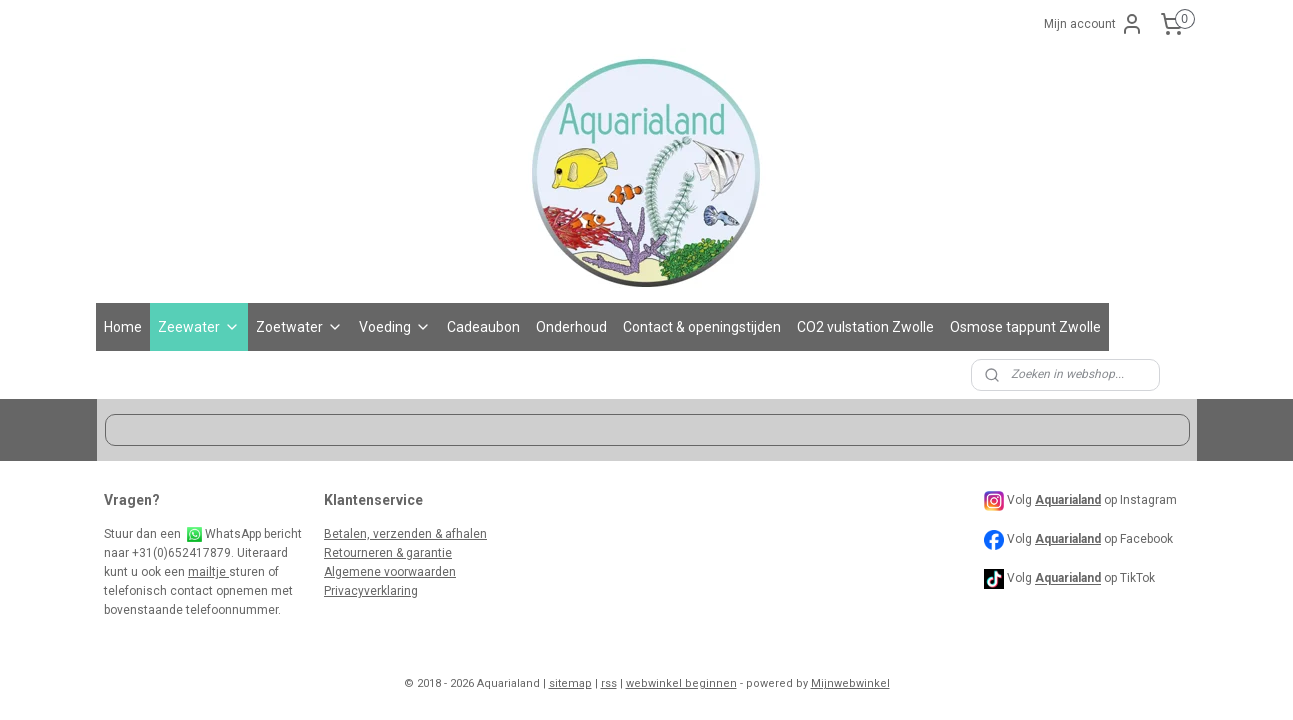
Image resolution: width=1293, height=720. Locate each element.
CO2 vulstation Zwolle (865, 327)
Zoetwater (299, 327)
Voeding (395, 327)
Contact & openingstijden (702, 327)
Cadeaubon (483, 327)
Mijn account (1094, 24)
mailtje (208, 572)
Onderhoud (571, 327)
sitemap (570, 683)
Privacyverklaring (371, 591)
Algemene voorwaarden (390, 572)
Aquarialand (1068, 539)
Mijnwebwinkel (850, 683)
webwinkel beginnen (681, 683)
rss (609, 683)
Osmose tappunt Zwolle (1025, 327)
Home (123, 327)
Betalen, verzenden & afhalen (405, 534)
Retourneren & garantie (388, 553)
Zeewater (199, 327)
